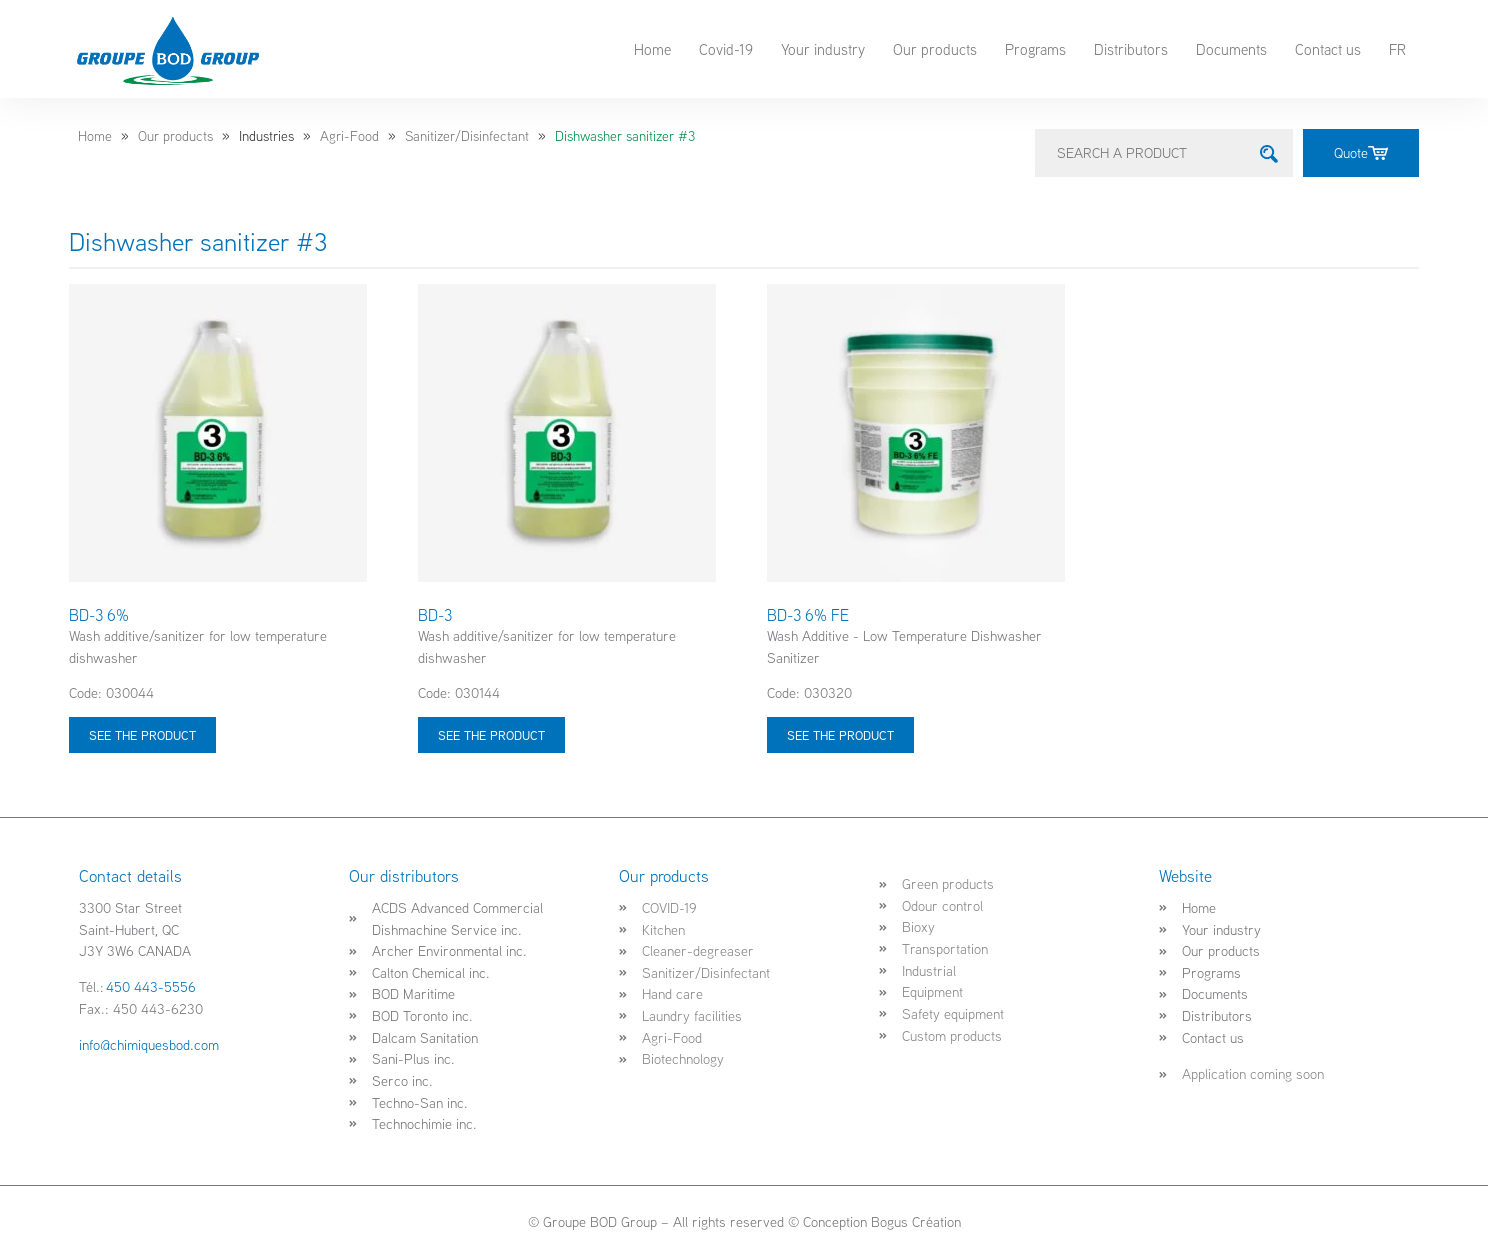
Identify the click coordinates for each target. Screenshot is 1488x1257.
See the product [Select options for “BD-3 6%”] (142, 735)
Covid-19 (726, 49)
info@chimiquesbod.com (149, 1044)
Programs (1035, 49)
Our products (935, 49)
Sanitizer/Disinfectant (467, 136)
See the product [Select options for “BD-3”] (491, 735)
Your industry (823, 49)
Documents (1231, 49)
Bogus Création (916, 1221)
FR (1397, 49)
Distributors (1131, 49)
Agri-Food (349, 136)
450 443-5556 (151, 986)
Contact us (1328, 49)
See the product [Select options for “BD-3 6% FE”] (840, 735)
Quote (1361, 152)
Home (652, 49)
